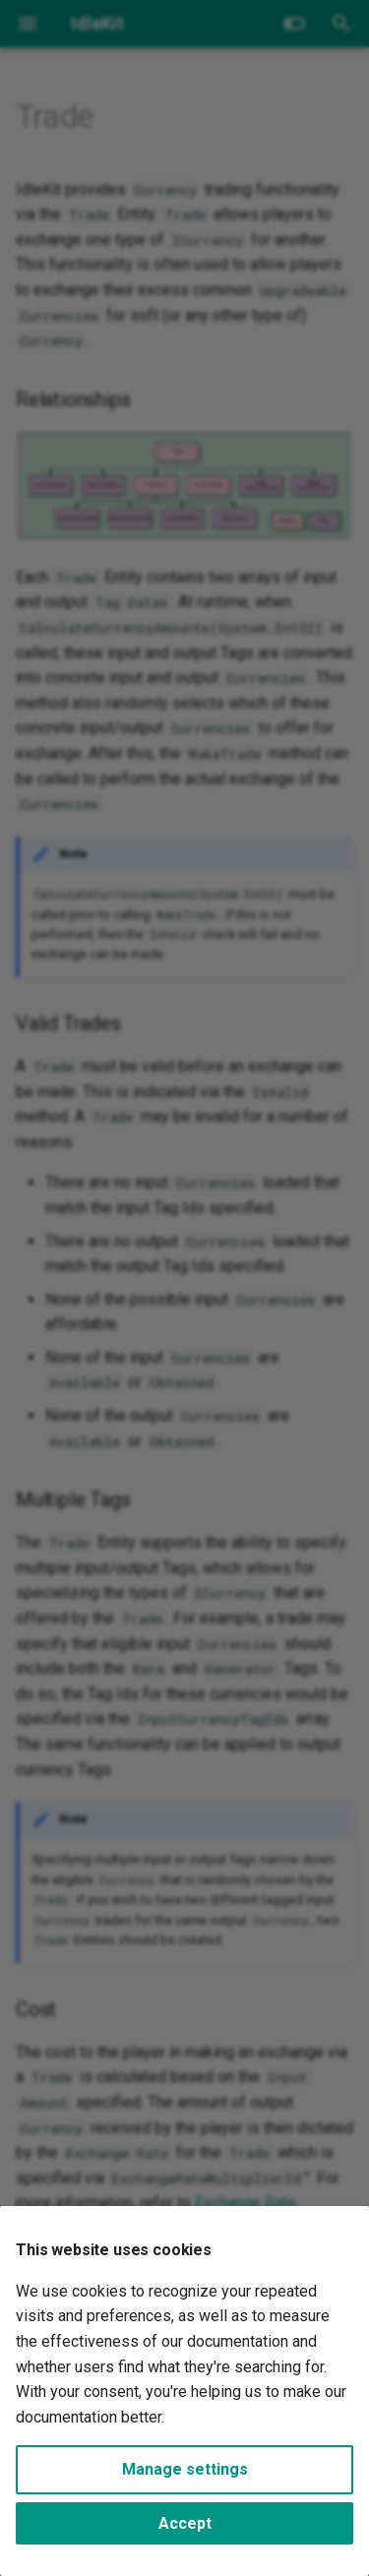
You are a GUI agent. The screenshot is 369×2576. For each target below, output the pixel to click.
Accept (185, 2523)
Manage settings (185, 2469)
